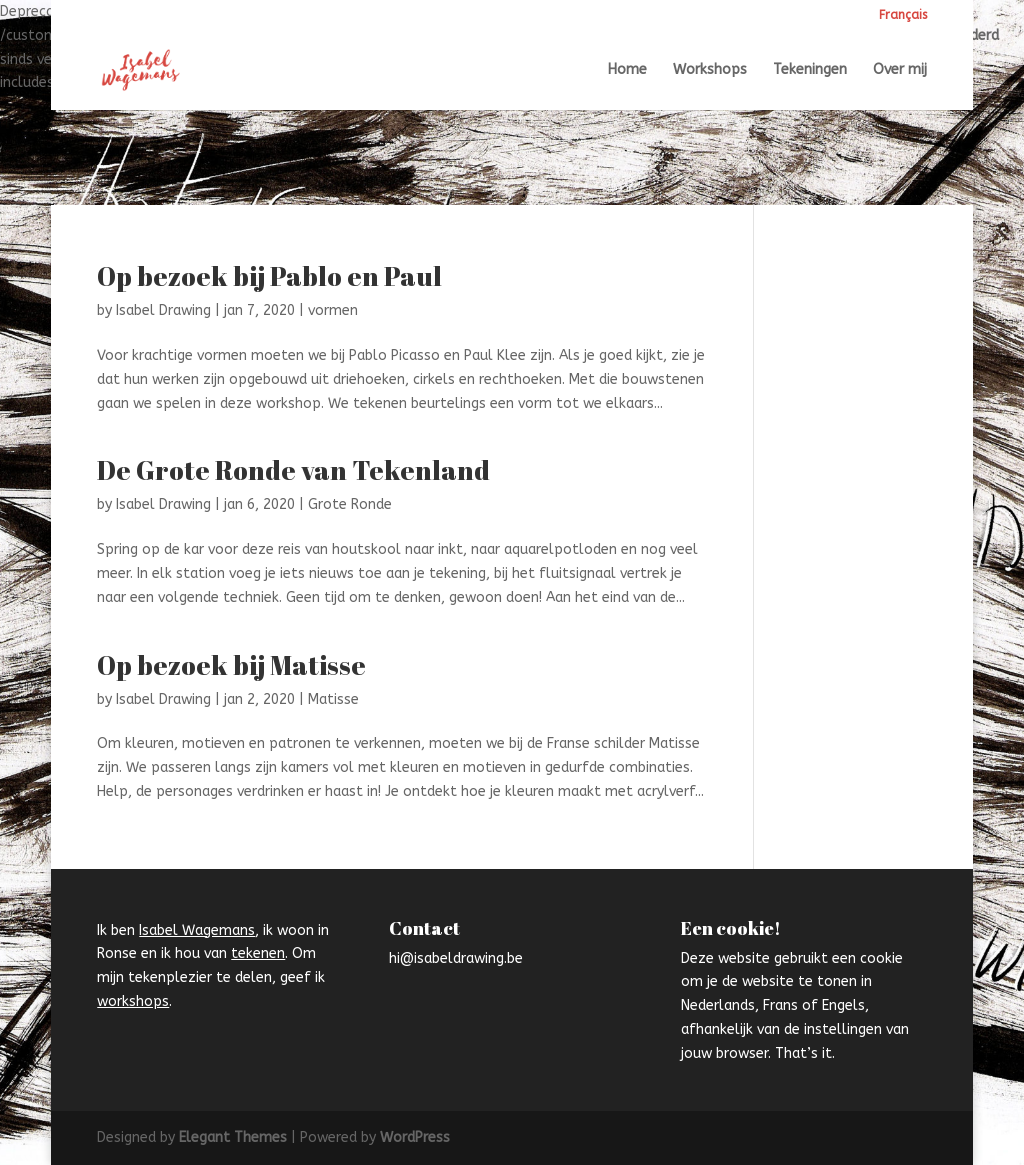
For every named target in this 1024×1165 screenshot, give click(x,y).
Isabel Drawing (163, 310)
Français (903, 15)
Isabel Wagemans (197, 930)
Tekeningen (810, 70)
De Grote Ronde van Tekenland (293, 470)
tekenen (258, 953)
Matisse (333, 699)
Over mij (900, 70)
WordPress (415, 1137)
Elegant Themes (233, 1137)
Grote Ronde (350, 504)
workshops (133, 1001)
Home (627, 70)
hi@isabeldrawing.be (456, 958)
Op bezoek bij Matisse (231, 665)
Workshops (710, 70)
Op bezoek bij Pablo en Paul (269, 276)
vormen (333, 310)
